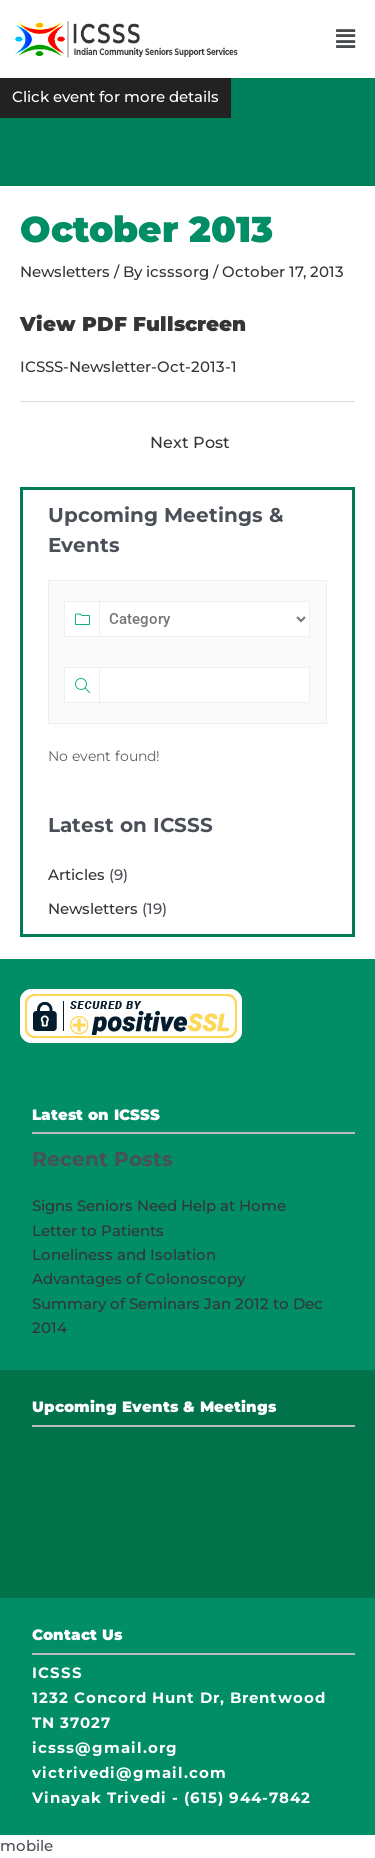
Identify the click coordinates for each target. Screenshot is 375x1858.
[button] (346, 39)
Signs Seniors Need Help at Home (159, 1205)
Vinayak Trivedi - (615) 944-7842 (171, 1797)
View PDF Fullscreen (133, 324)
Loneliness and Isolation (124, 1254)
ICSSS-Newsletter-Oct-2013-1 (128, 367)
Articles (76, 874)
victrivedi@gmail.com (129, 1772)
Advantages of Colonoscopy (138, 1278)
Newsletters (65, 272)
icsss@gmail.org (105, 1747)
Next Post (190, 442)
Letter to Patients (98, 1230)
